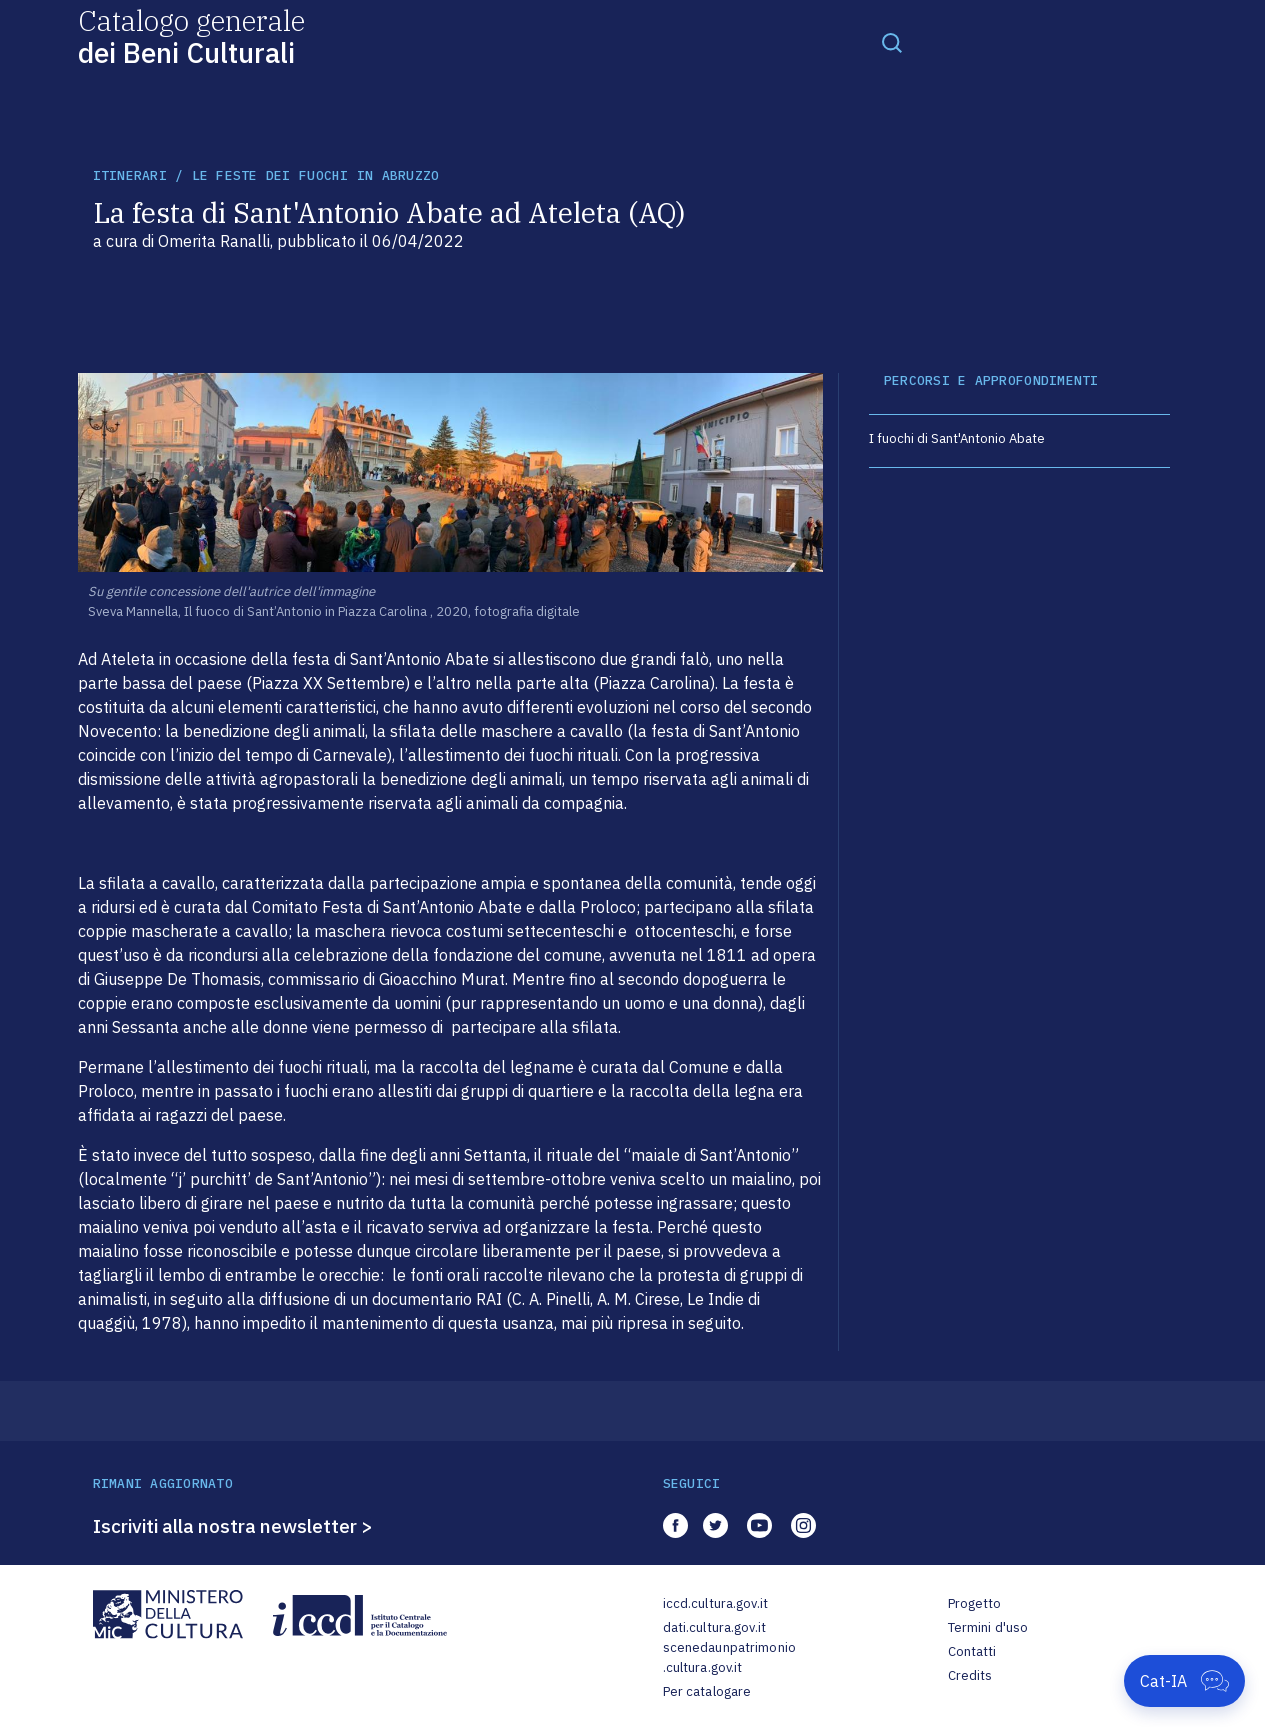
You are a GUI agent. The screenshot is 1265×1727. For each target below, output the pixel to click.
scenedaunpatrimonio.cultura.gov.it (729, 1657)
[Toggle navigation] (892, 42)
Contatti (972, 1651)
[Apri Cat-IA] (1184, 1681)
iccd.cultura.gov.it (715, 1603)
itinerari (130, 175)
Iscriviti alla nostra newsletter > (233, 1526)
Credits (970, 1675)
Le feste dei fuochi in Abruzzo (316, 175)
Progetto (975, 1603)
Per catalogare (707, 1691)
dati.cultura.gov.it (714, 1627)
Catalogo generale (191, 35)
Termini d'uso (988, 1627)
